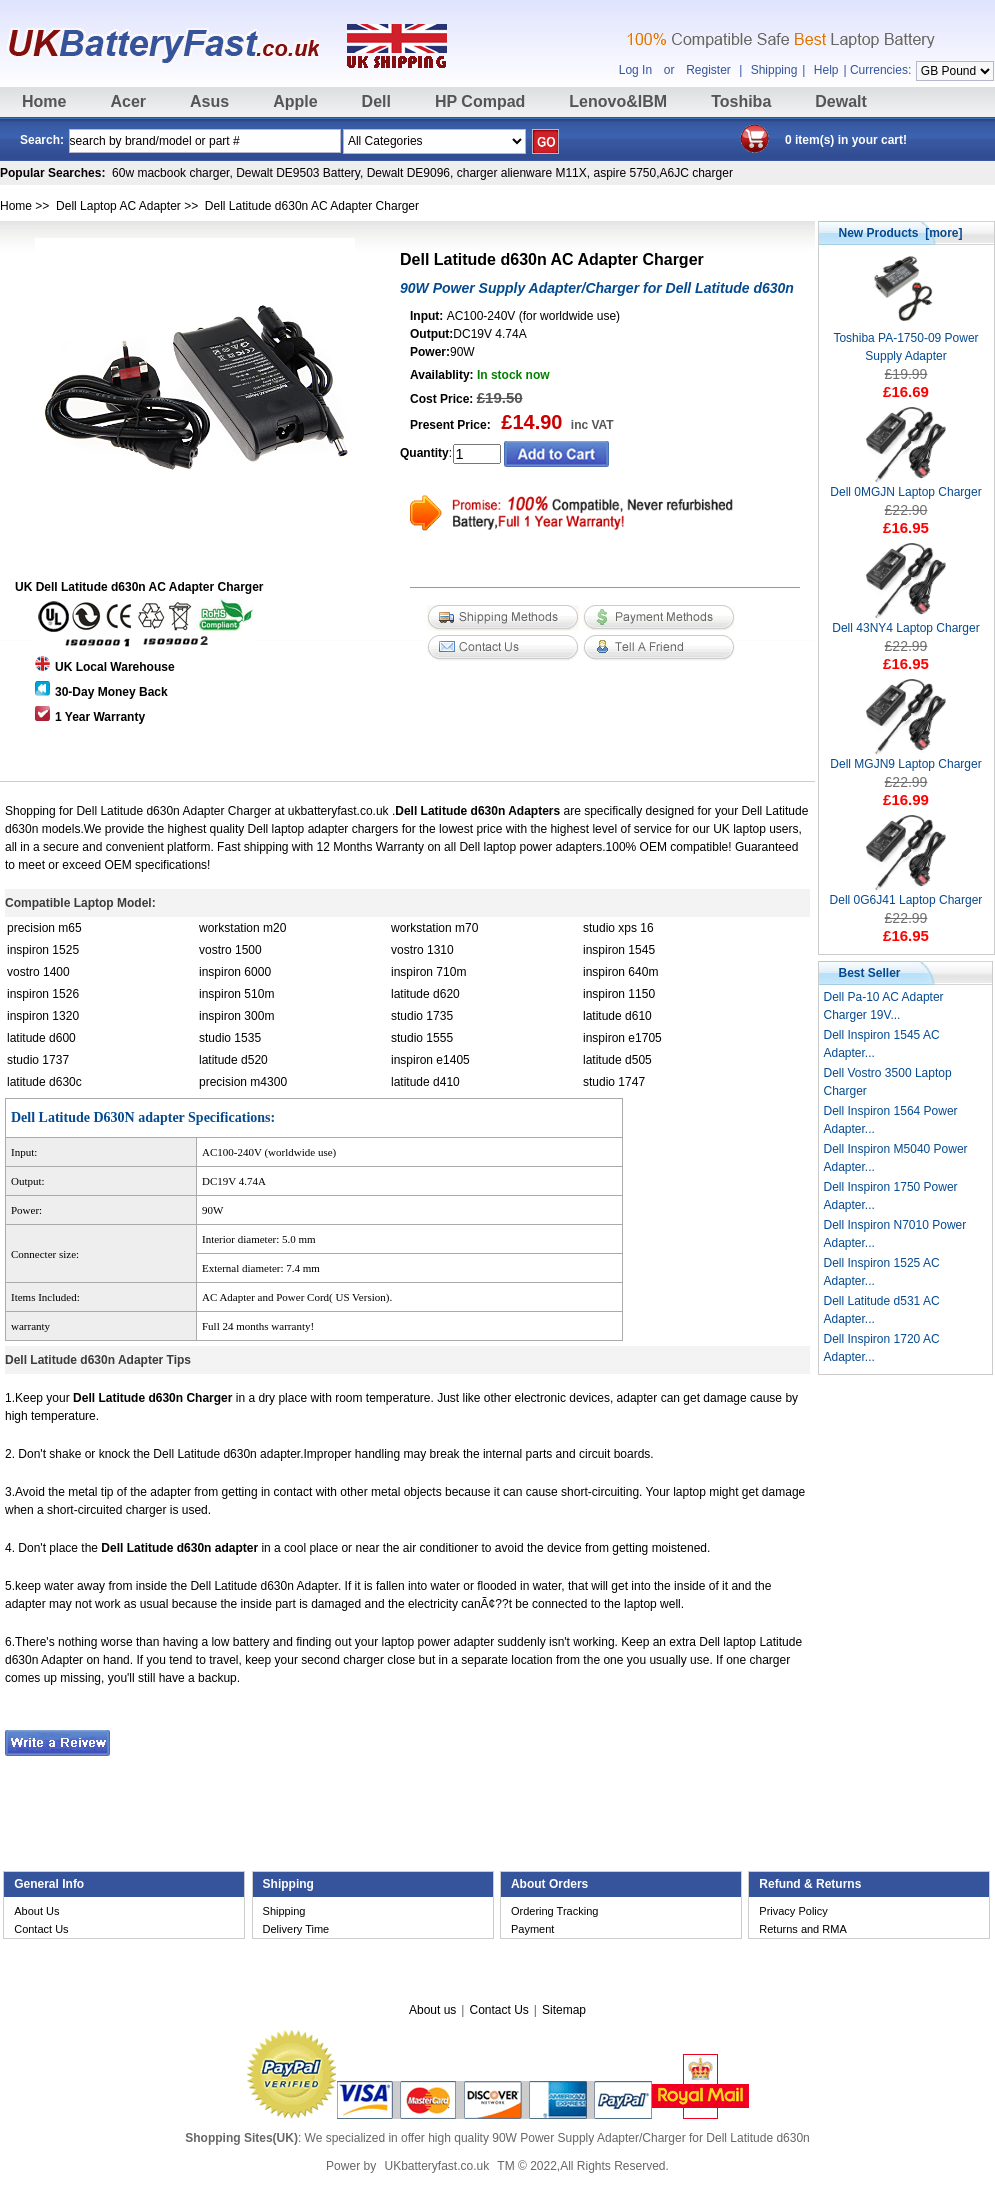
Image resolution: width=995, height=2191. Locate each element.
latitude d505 (617, 1060)
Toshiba (741, 101)
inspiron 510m (236, 994)
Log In (635, 70)
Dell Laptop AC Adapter (118, 206)
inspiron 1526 (43, 994)
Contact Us (41, 1929)
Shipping (774, 70)
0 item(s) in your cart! (846, 140)
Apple (295, 101)
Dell (376, 101)
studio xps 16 (618, 928)
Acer (128, 101)
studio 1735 (422, 1016)
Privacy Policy (793, 1911)
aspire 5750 (624, 173)
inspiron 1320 (43, 1016)
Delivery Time (296, 1929)
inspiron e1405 (430, 1060)
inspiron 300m (236, 1016)
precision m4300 (243, 1082)
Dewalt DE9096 (408, 173)
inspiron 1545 (619, 950)
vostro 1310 (422, 950)
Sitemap (564, 2010)
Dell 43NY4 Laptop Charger (905, 621)
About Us (36, 1911)
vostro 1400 (38, 972)
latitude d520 (233, 1060)
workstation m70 (434, 928)
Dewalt (841, 101)
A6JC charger (696, 173)
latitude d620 (425, 994)
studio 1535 (230, 1038)
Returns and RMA (802, 1929)
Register (708, 70)
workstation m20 (242, 928)
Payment (532, 1929)
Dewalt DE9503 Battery (298, 173)
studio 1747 (614, 1082)
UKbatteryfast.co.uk (436, 2166)
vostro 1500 (230, 950)
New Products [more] (901, 233)
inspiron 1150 (619, 994)
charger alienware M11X (522, 173)
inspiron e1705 (622, 1038)
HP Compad (480, 101)
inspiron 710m (428, 972)
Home (44, 101)
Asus (209, 101)
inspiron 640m (620, 972)
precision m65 (44, 928)
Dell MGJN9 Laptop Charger (905, 757)
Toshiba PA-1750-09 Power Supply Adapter (905, 340)
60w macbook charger (170, 173)
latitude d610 (617, 1016)
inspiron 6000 (235, 972)
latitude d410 (425, 1082)
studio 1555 (422, 1038)
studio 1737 (38, 1060)
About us (432, 2010)
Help (826, 70)
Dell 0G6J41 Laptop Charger (906, 893)
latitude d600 (41, 1038)
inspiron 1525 (43, 950)
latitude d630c (44, 1082)
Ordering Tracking (554, 1911)
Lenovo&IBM (618, 101)
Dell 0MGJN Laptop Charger (905, 485)
